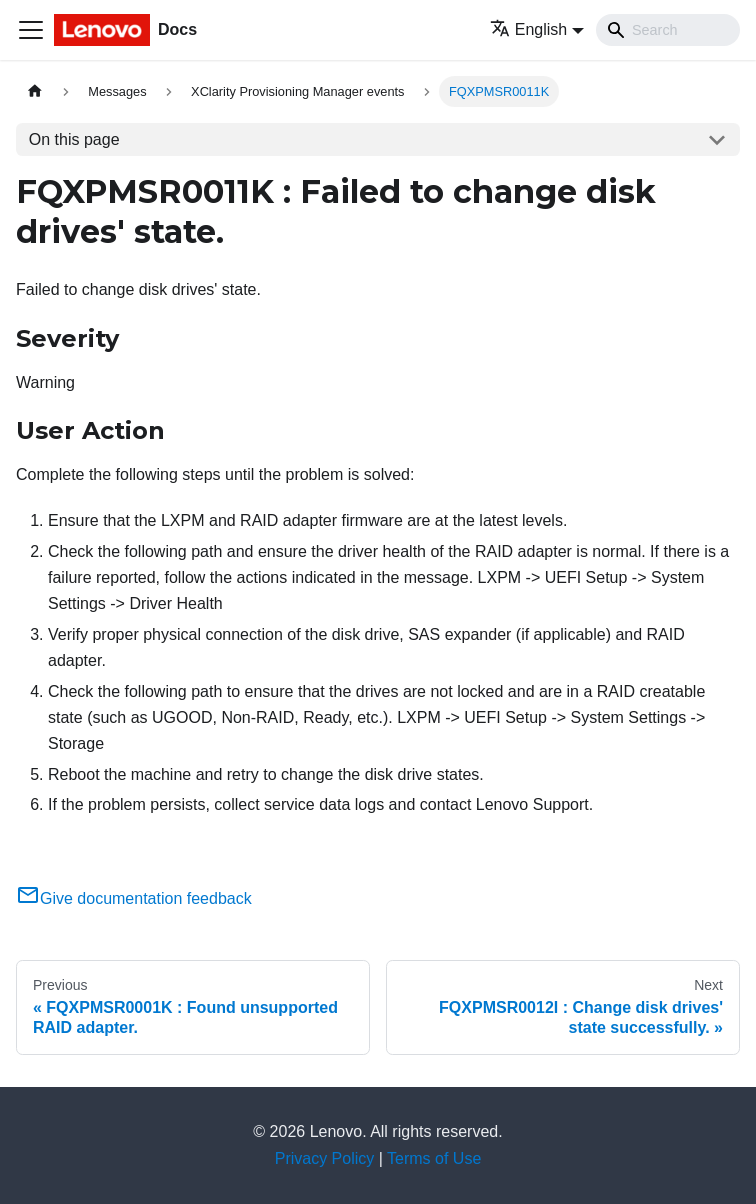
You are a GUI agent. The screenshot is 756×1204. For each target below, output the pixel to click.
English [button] (528, 29)
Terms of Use (434, 1158)
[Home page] (35, 91)
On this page (74, 139)
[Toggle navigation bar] (31, 30)
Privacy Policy (325, 1158)
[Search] (668, 30)
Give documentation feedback (134, 898)
